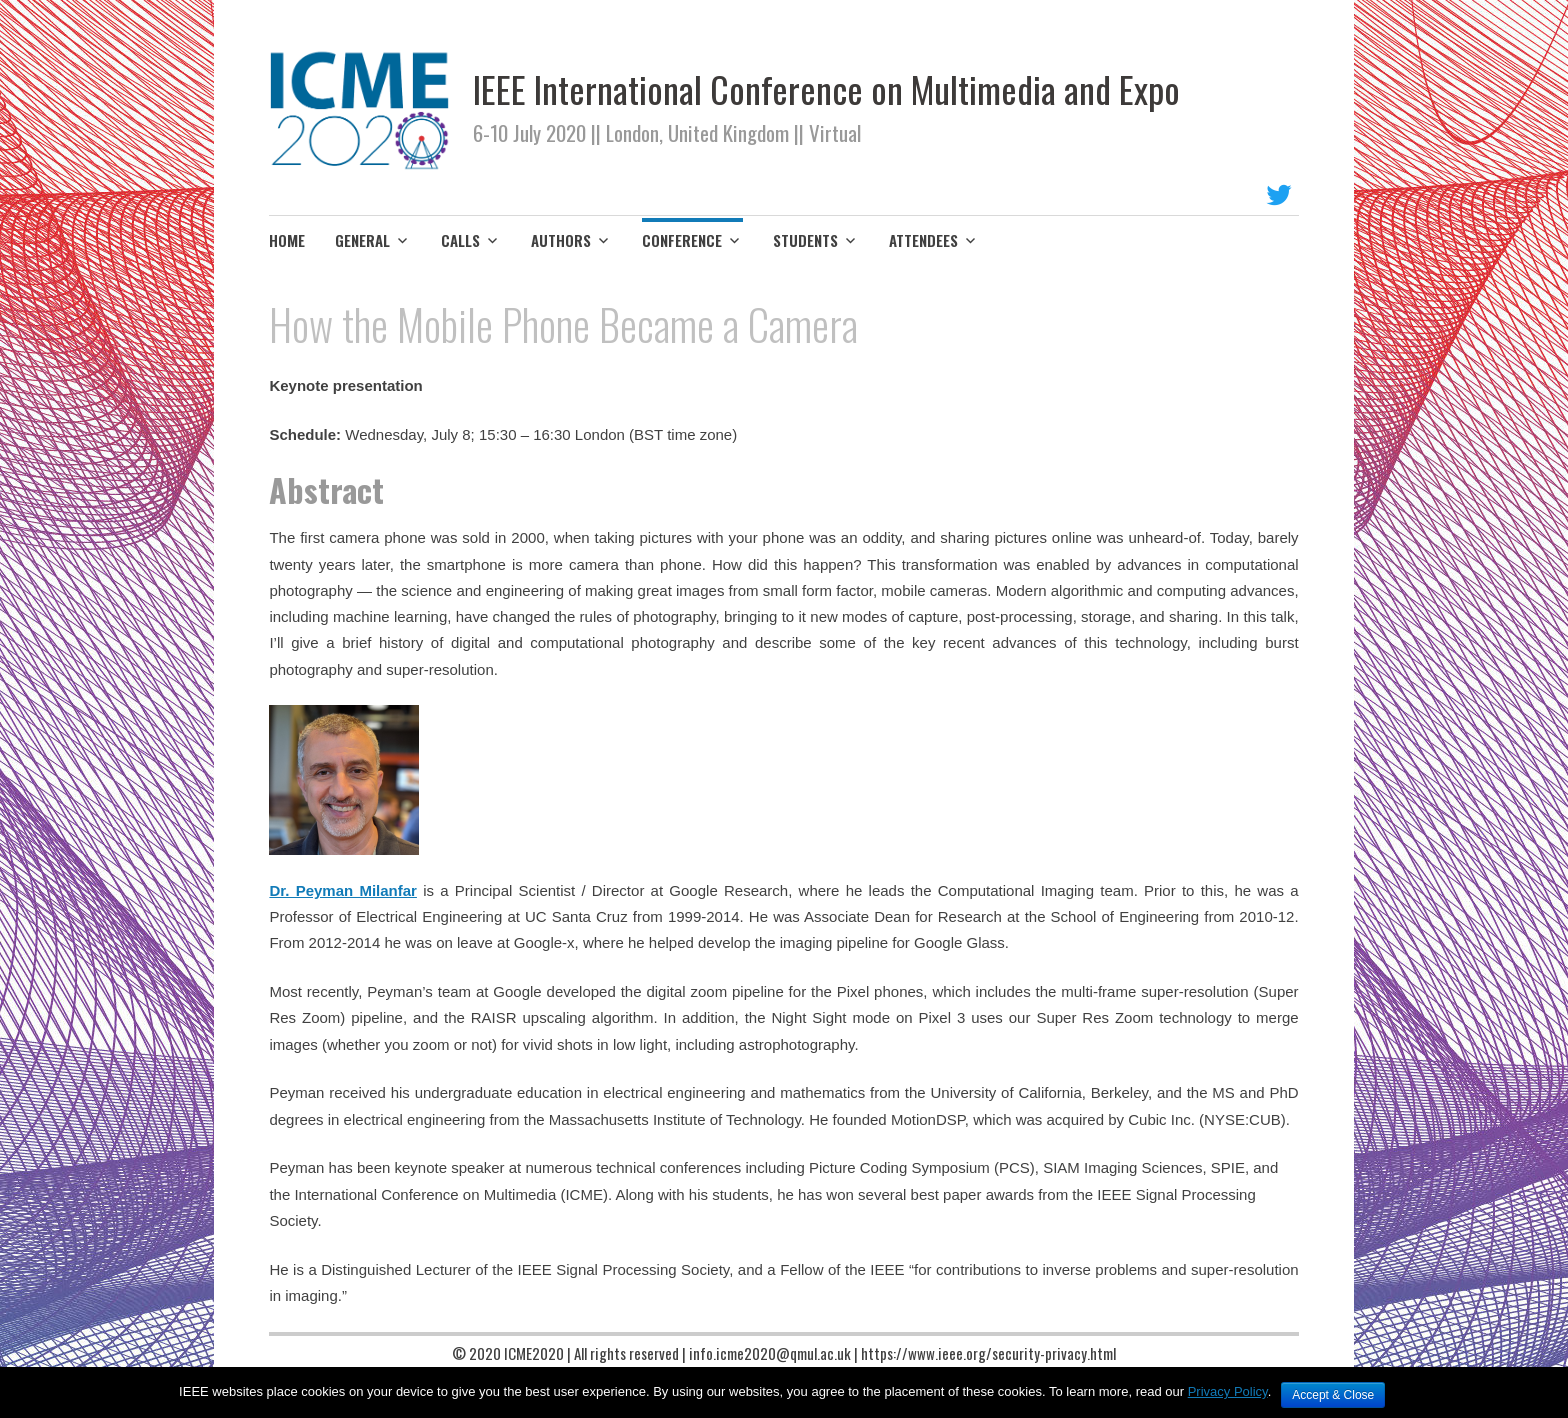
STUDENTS (805, 240)
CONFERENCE (682, 240)
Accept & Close (1333, 1395)
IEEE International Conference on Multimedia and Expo (826, 88)
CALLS (460, 240)
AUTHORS (561, 240)
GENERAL (362, 240)
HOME (287, 240)
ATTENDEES (923, 240)
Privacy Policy (1228, 1391)
